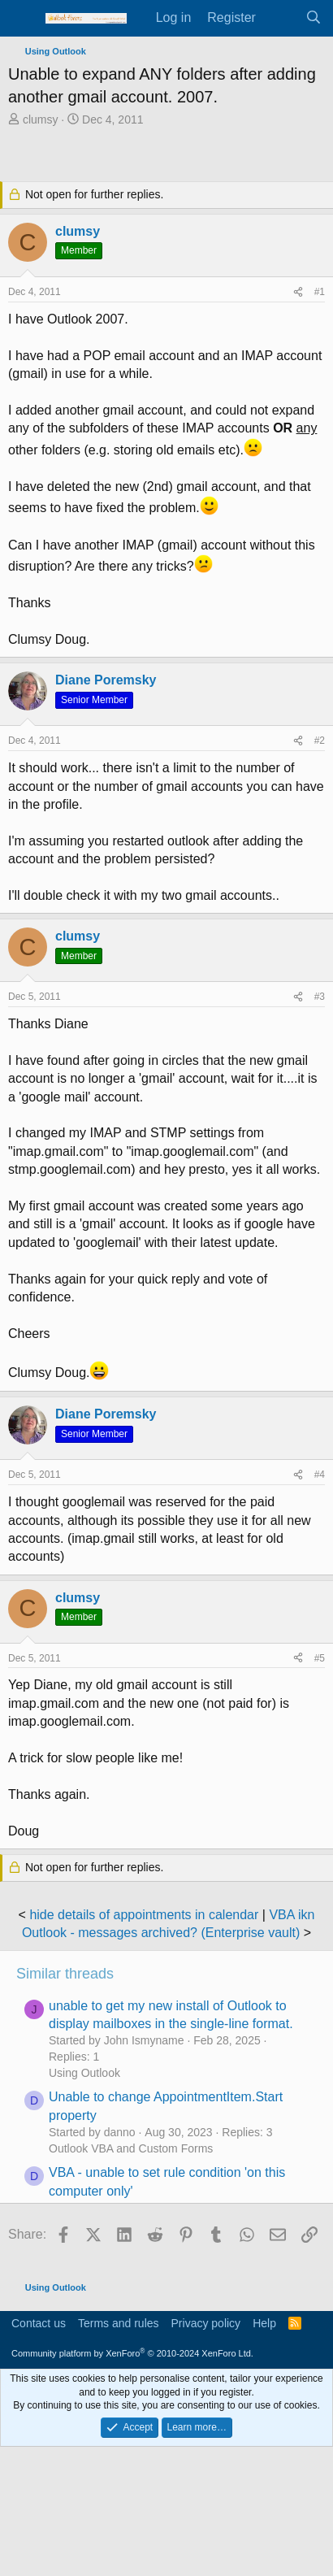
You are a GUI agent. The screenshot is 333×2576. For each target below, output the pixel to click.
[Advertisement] (170, 156)
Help (264, 2323)
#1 (319, 292)
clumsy (40, 119)
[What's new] (280, 17)
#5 (319, 1658)
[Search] (313, 17)
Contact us (38, 2323)
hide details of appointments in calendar (143, 1915)
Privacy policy (206, 2323)
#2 (319, 740)
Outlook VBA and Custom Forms (131, 2148)
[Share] (298, 292)
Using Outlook (84, 2072)
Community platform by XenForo (132, 2353)
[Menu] (22, 18)
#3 (319, 996)
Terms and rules (118, 2323)
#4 (319, 1474)
